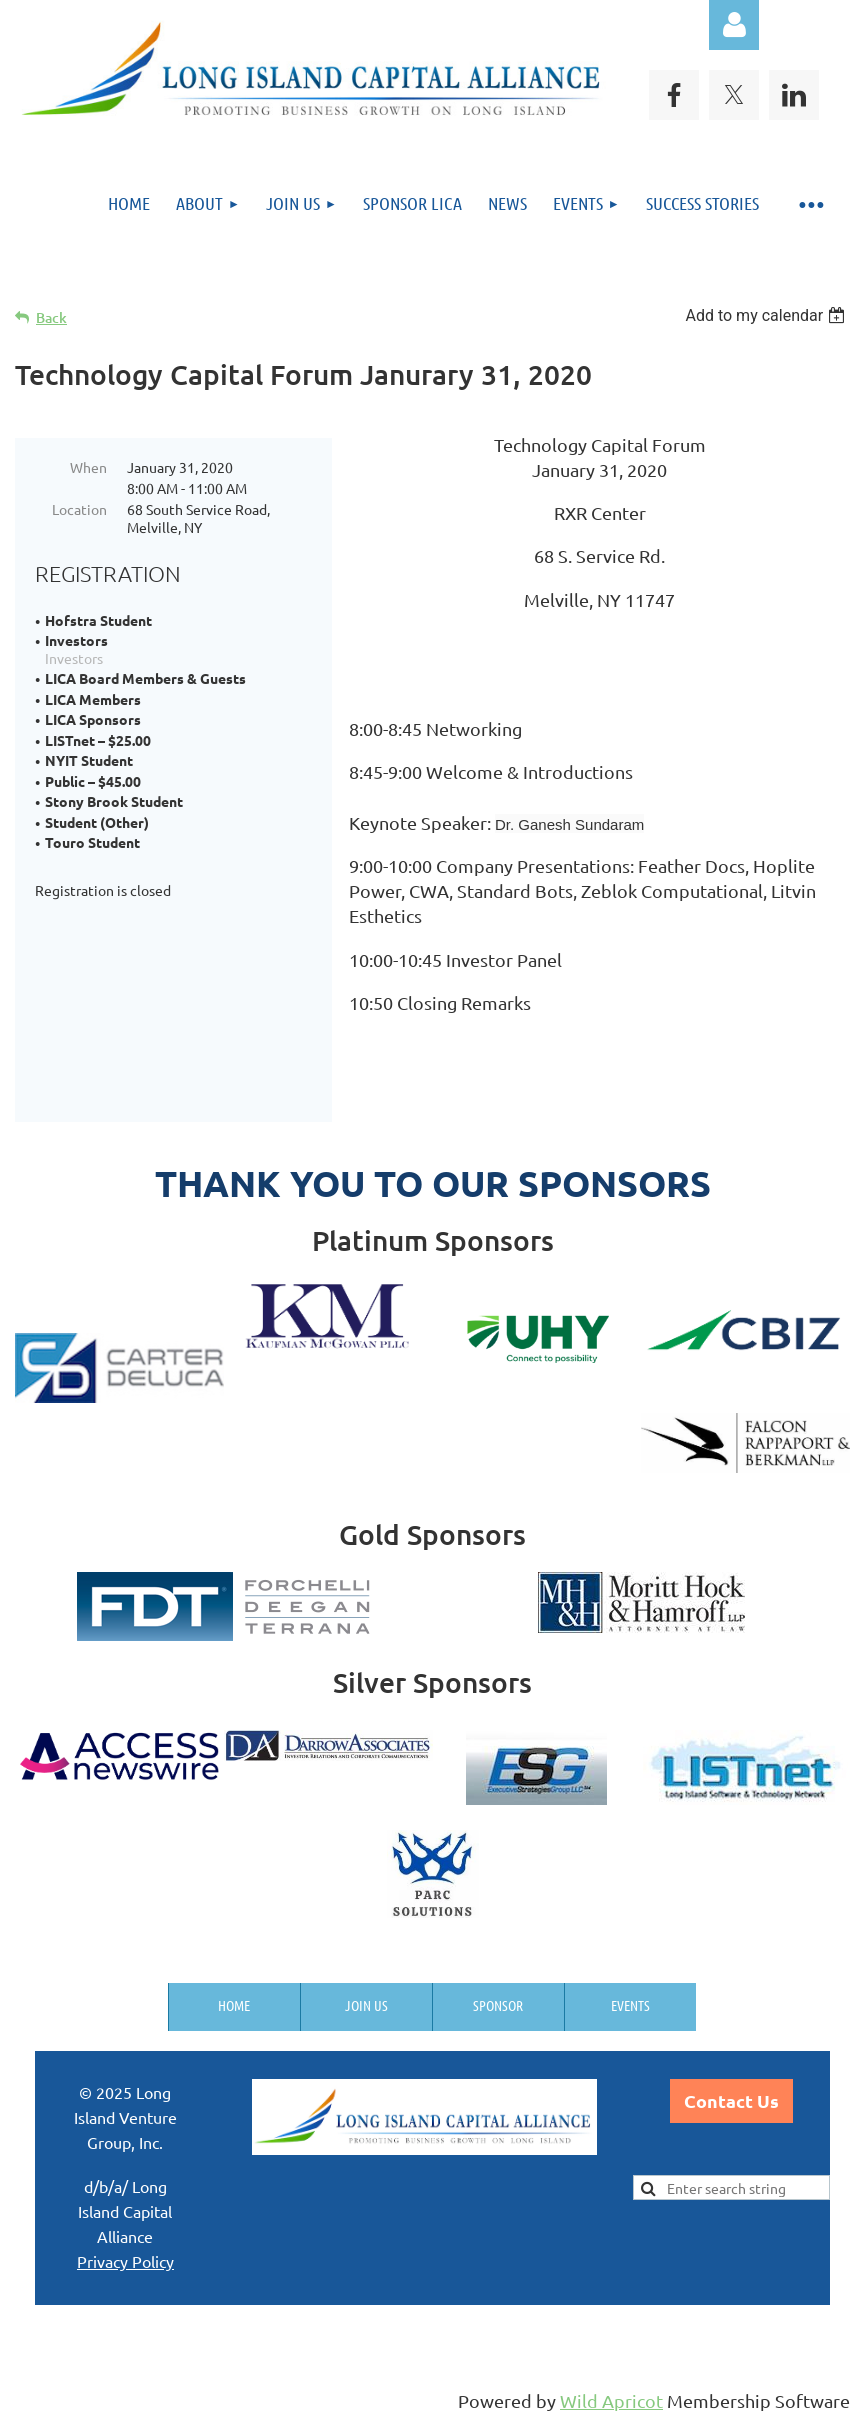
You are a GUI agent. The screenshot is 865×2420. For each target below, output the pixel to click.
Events (630, 2005)
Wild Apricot (611, 2400)
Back (51, 317)
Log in (734, 25)
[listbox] (767, 315)
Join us (366, 2005)
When (88, 467)
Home (234, 2005)
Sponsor (498, 2005)
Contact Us (731, 2100)
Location (79, 509)
